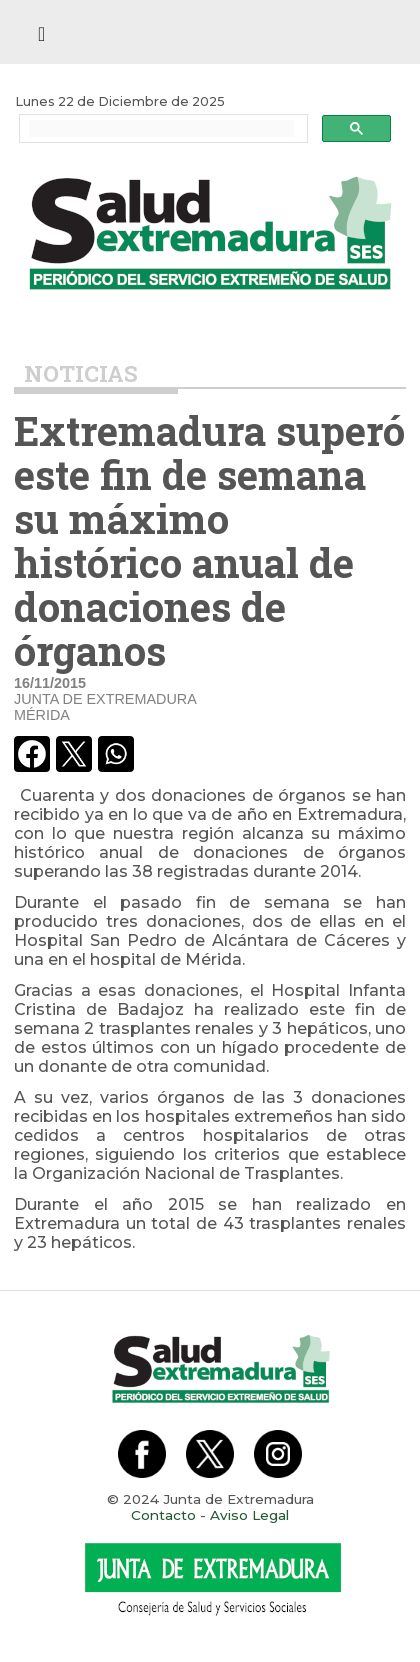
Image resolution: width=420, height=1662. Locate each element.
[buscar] (161, 128)
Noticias (81, 373)
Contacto (163, 1515)
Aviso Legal (249, 1515)
